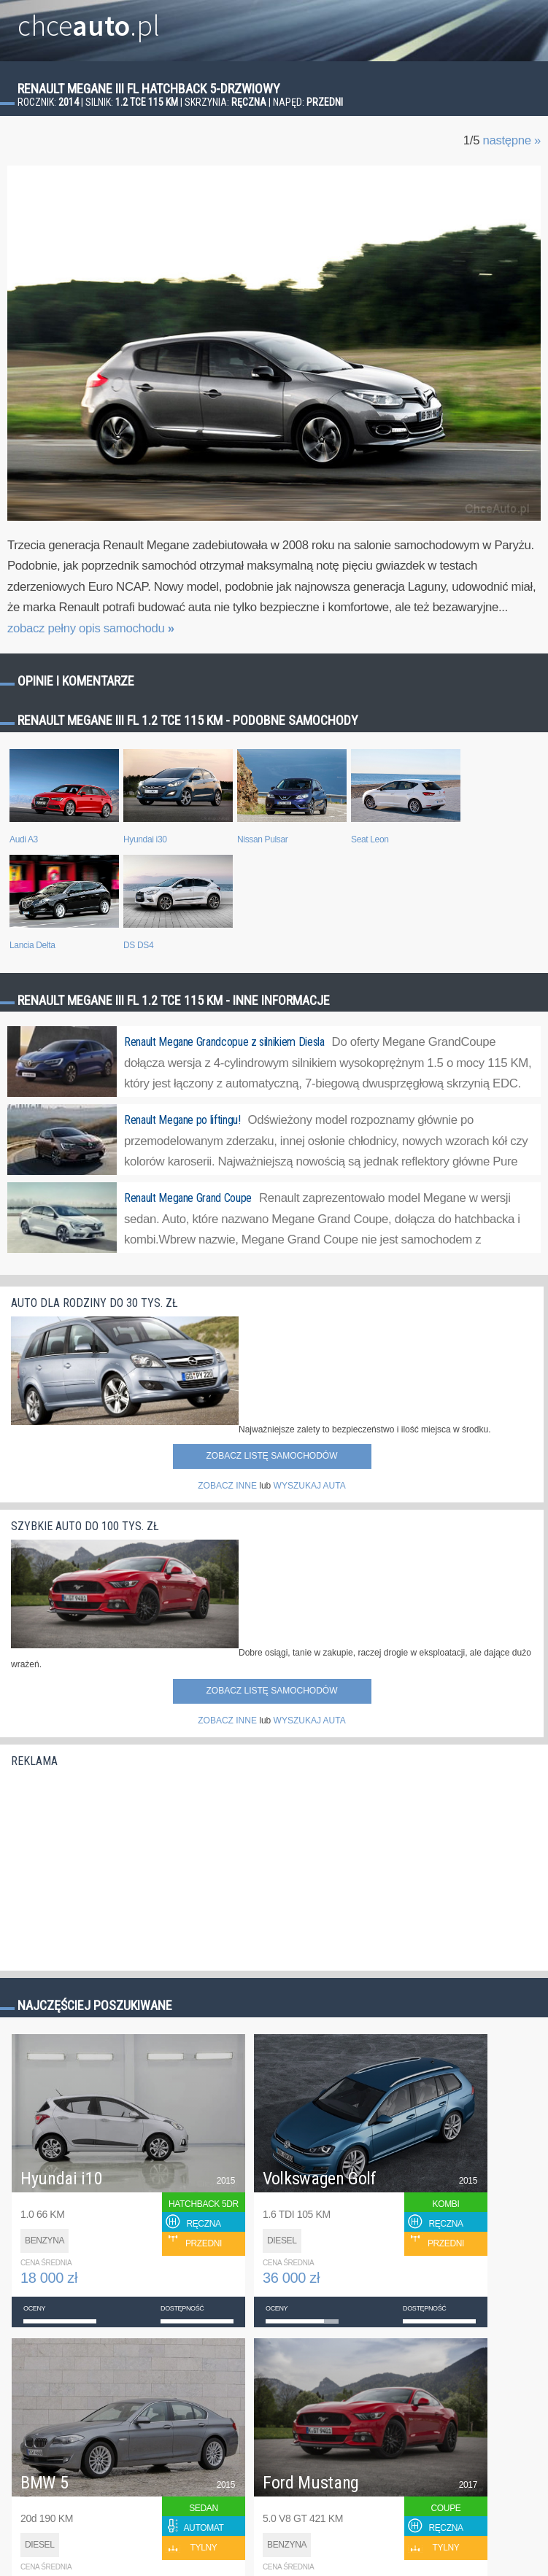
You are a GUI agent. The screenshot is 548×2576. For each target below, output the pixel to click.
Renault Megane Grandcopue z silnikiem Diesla (224, 1042)
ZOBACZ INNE (227, 1486)
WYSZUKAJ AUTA (310, 1486)
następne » (511, 140)
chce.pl (89, 19)
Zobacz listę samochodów (271, 1456)
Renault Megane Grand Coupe (188, 1198)
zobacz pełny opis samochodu (90, 628)
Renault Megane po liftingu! (182, 1120)
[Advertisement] (120, 1865)
